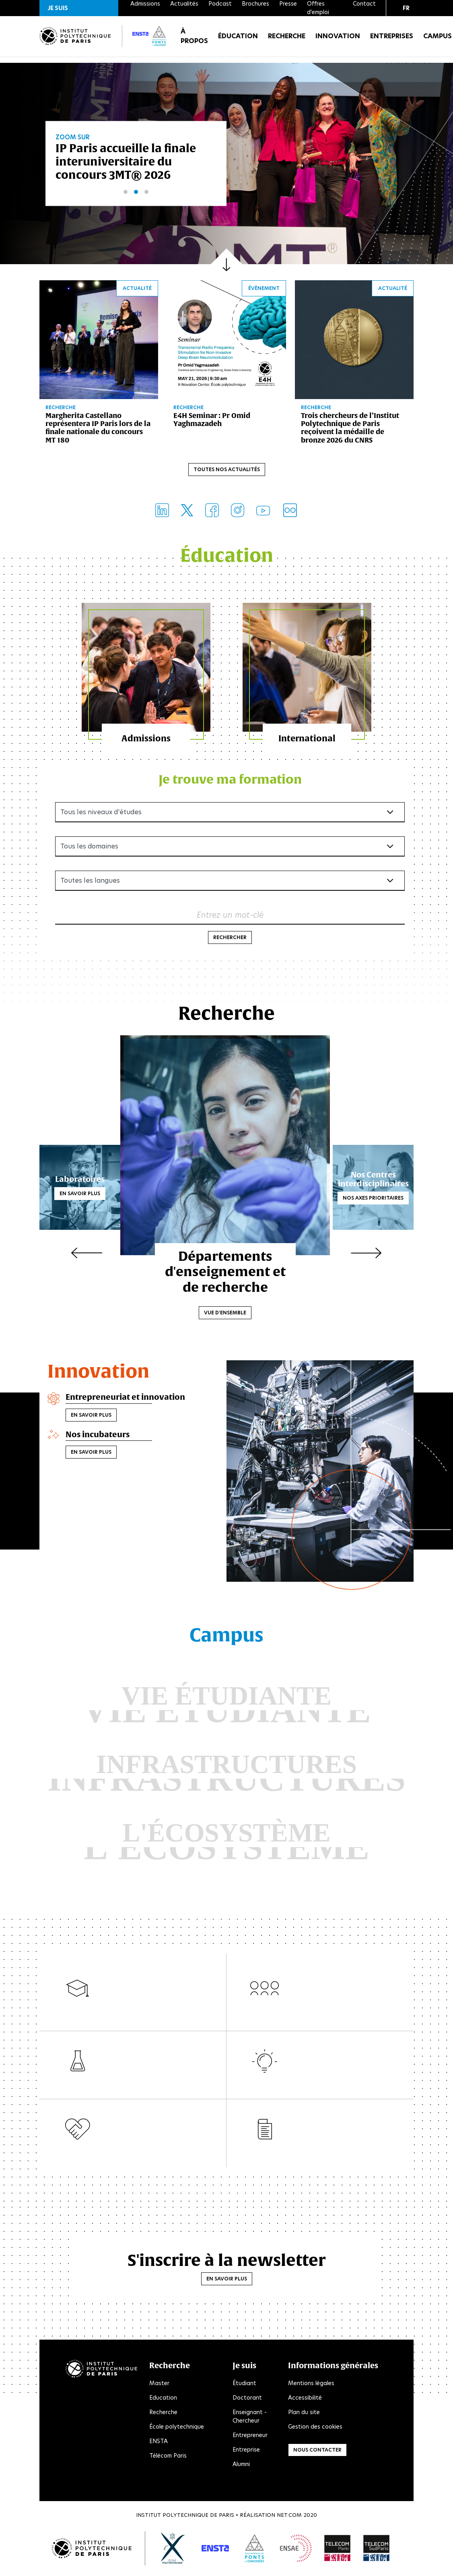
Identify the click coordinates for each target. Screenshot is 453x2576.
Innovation (337, 40)
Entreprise (246, 2454)
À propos (194, 40)
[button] (78, 8)
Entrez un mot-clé (230, 918)
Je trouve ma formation (230, 783)
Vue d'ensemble (227, 1299)
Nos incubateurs (97, 1436)
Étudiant (244, 2387)
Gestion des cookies (315, 2431)
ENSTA (158, 2445)
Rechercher (230, 941)
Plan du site (304, 2416)
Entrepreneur (250, 2439)
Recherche (286, 40)
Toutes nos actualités (227, 471)
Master (159, 2387)
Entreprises (391, 40)
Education (163, 2402)
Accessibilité (305, 2402)
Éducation (238, 40)
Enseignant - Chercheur (250, 2420)
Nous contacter (317, 2453)
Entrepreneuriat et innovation (124, 1401)
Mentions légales (311, 2387)
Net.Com (289, 2519)
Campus (437, 40)
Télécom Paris (168, 2460)
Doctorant (247, 2402)
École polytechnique (176, 2431)
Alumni (241, 2468)
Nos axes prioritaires (373, 1201)
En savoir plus (80, 1197)
